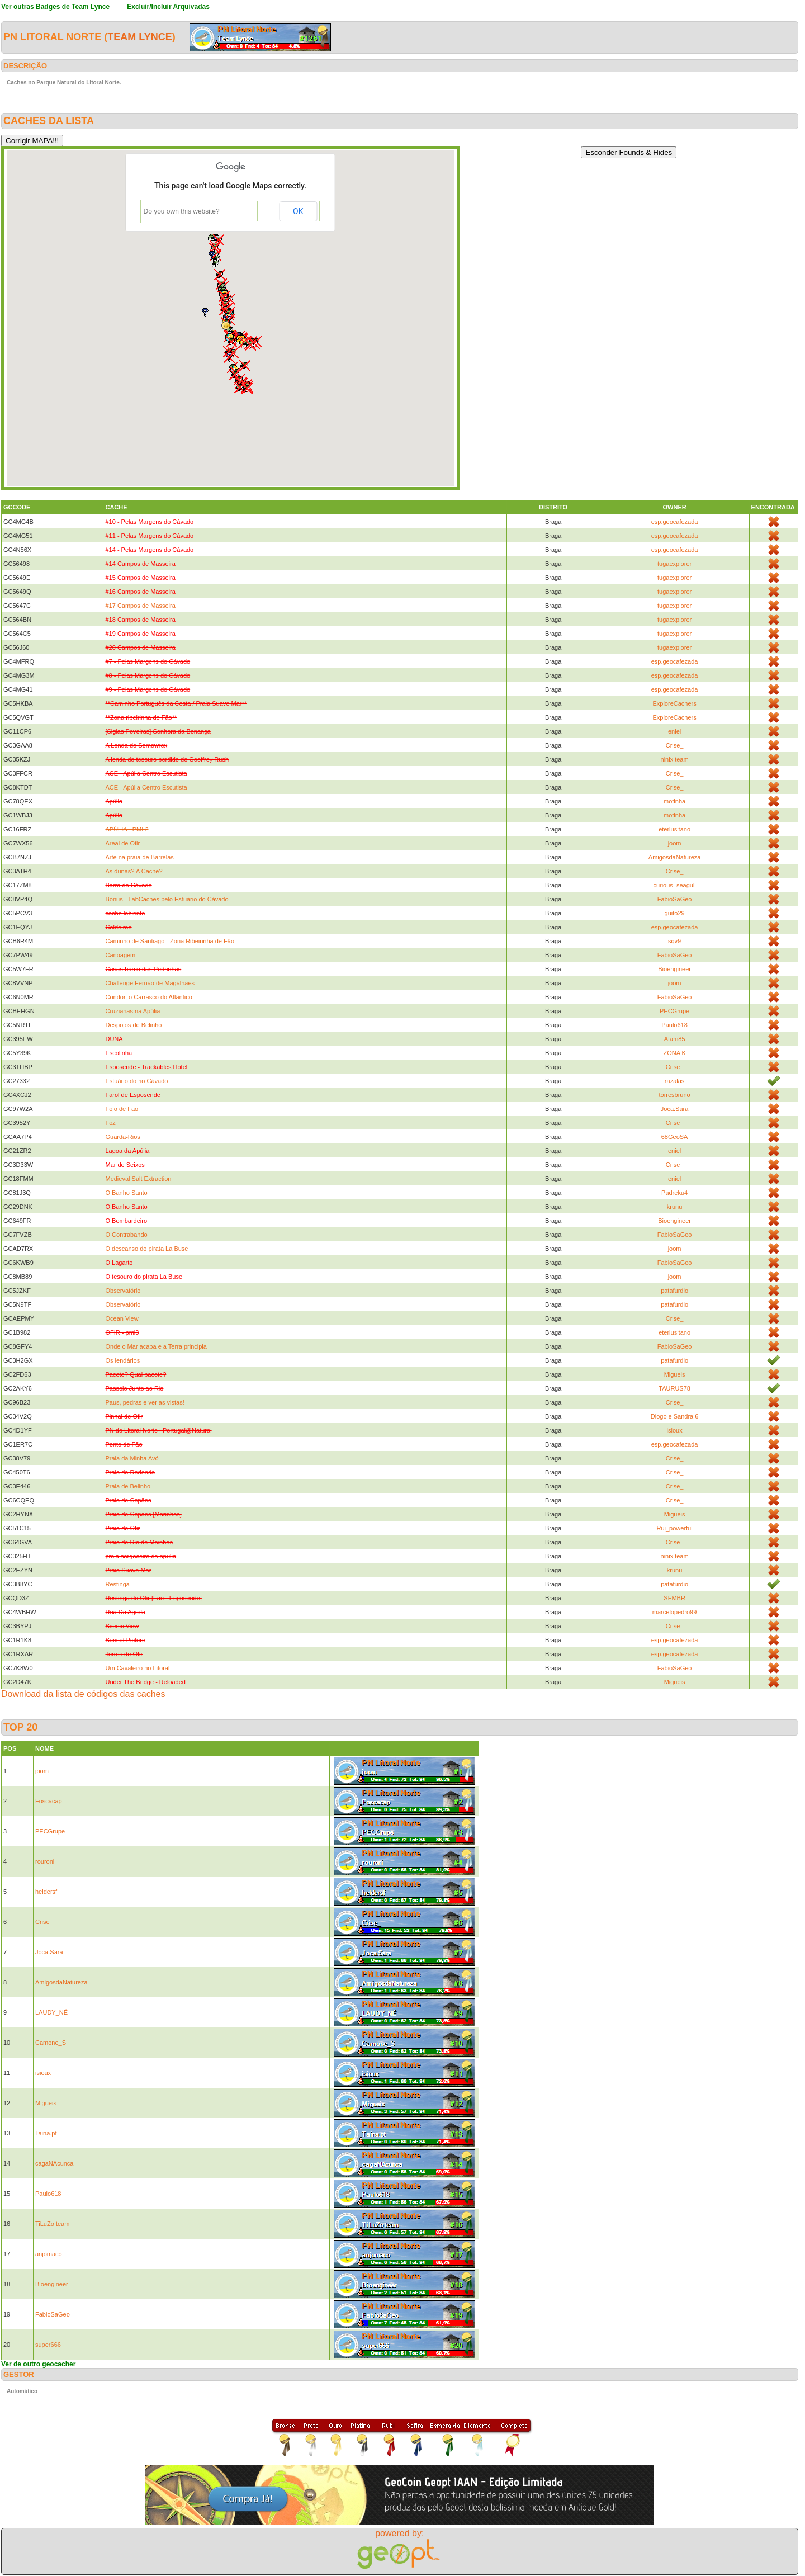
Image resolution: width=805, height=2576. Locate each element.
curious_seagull (674, 885)
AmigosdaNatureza (674, 857)
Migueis (674, 1374)
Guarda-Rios (122, 1136)
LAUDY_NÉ (51, 2012)
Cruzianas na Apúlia (132, 1011)
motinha (674, 801)
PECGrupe (674, 1011)
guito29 (675, 913)
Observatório (122, 1290)
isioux (675, 1430)
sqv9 (674, 941)
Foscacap (48, 1801)
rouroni (44, 1861)
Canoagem (120, 955)
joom (674, 843)
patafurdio (674, 1290)
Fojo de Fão (121, 1108)
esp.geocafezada (674, 521)
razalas (674, 1080)
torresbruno (674, 1094)
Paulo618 (674, 1025)
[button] (239, 387)
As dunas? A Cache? (133, 871)
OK (298, 211)
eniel (674, 731)
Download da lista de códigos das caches (83, 1694)
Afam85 (674, 1039)
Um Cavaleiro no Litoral (137, 1668)
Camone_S (50, 2042)
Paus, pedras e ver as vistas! (144, 1402)
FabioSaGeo (674, 899)
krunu (675, 1206)
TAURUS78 (674, 1388)
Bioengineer (674, 969)
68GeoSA (674, 1136)
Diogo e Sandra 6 (675, 1416)
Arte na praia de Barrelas (139, 857)
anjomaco (48, 2254)
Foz (110, 1122)
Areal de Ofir (122, 843)
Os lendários (122, 1360)
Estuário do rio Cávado (136, 1080)
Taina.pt (46, 2133)
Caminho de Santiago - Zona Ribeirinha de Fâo (169, 941)
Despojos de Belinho (133, 1025)
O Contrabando (126, 1234)
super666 (48, 2344)
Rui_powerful (674, 1528)
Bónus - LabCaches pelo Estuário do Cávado (166, 899)
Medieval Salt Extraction (138, 1178)
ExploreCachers (674, 703)
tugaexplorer (674, 563)
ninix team (675, 759)
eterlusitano (674, 829)
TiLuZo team (52, 2223)
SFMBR (674, 1598)
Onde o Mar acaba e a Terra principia (155, 1346)
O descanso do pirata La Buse (146, 1248)
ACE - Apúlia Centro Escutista (146, 787)
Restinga (117, 1584)
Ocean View (121, 1318)
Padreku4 (674, 1192)
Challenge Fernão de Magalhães (150, 983)
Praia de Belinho (127, 1486)
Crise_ (675, 745)
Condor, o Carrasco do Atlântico (148, 997)
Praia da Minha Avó (131, 1458)
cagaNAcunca (54, 2163)
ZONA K (674, 1053)
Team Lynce (139, 36)
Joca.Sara (675, 1108)
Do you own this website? (182, 211)
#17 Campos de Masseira (140, 605)
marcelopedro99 (674, 1612)
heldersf (46, 1891)
